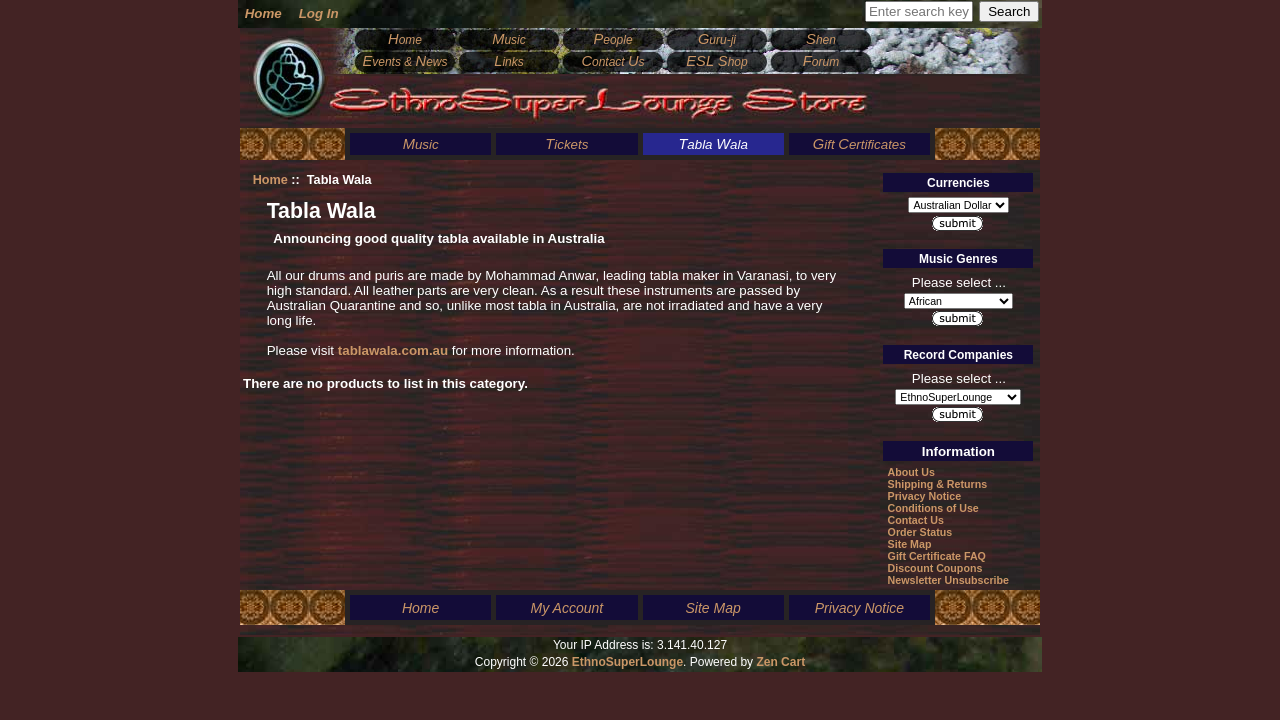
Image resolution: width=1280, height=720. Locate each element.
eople (612, 40)
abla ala (713, 144)
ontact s (612, 62)
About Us (911, 472)
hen (821, 40)
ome (405, 40)
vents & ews (404, 62)
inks (509, 62)
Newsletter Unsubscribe (948, 580)
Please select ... (959, 281)
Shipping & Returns (937, 484)
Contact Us (916, 520)
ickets (566, 144)
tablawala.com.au (393, 350)
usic (509, 40)
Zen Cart (780, 662)
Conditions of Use (933, 508)
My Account (567, 608)
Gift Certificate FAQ (937, 556)
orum (821, 62)
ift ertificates (859, 144)
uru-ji (717, 40)
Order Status (920, 532)
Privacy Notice (924, 496)
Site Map (910, 544)
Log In (319, 13)
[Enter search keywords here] (919, 11)
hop (716, 62)
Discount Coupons (935, 568)
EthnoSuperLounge (627, 662)
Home (263, 13)
